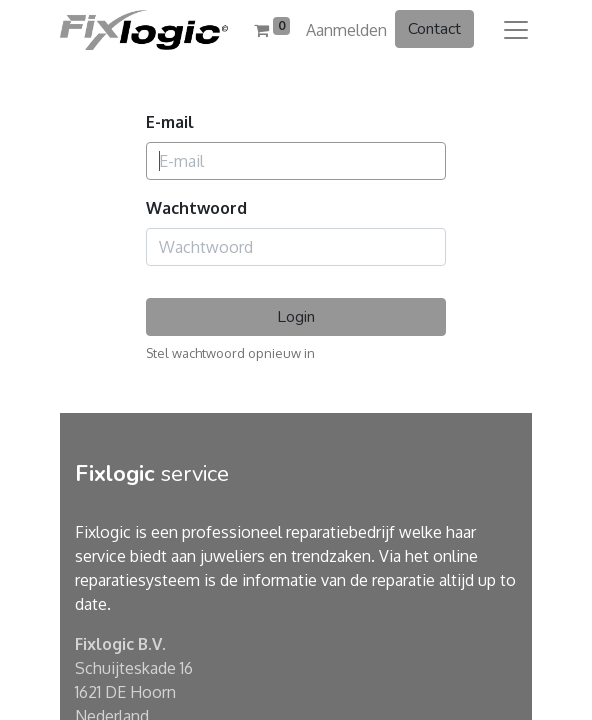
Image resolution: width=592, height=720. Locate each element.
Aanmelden (346, 30)
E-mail (170, 122)
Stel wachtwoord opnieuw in (230, 353)
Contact (434, 29)
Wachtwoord (196, 208)
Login (296, 317)
